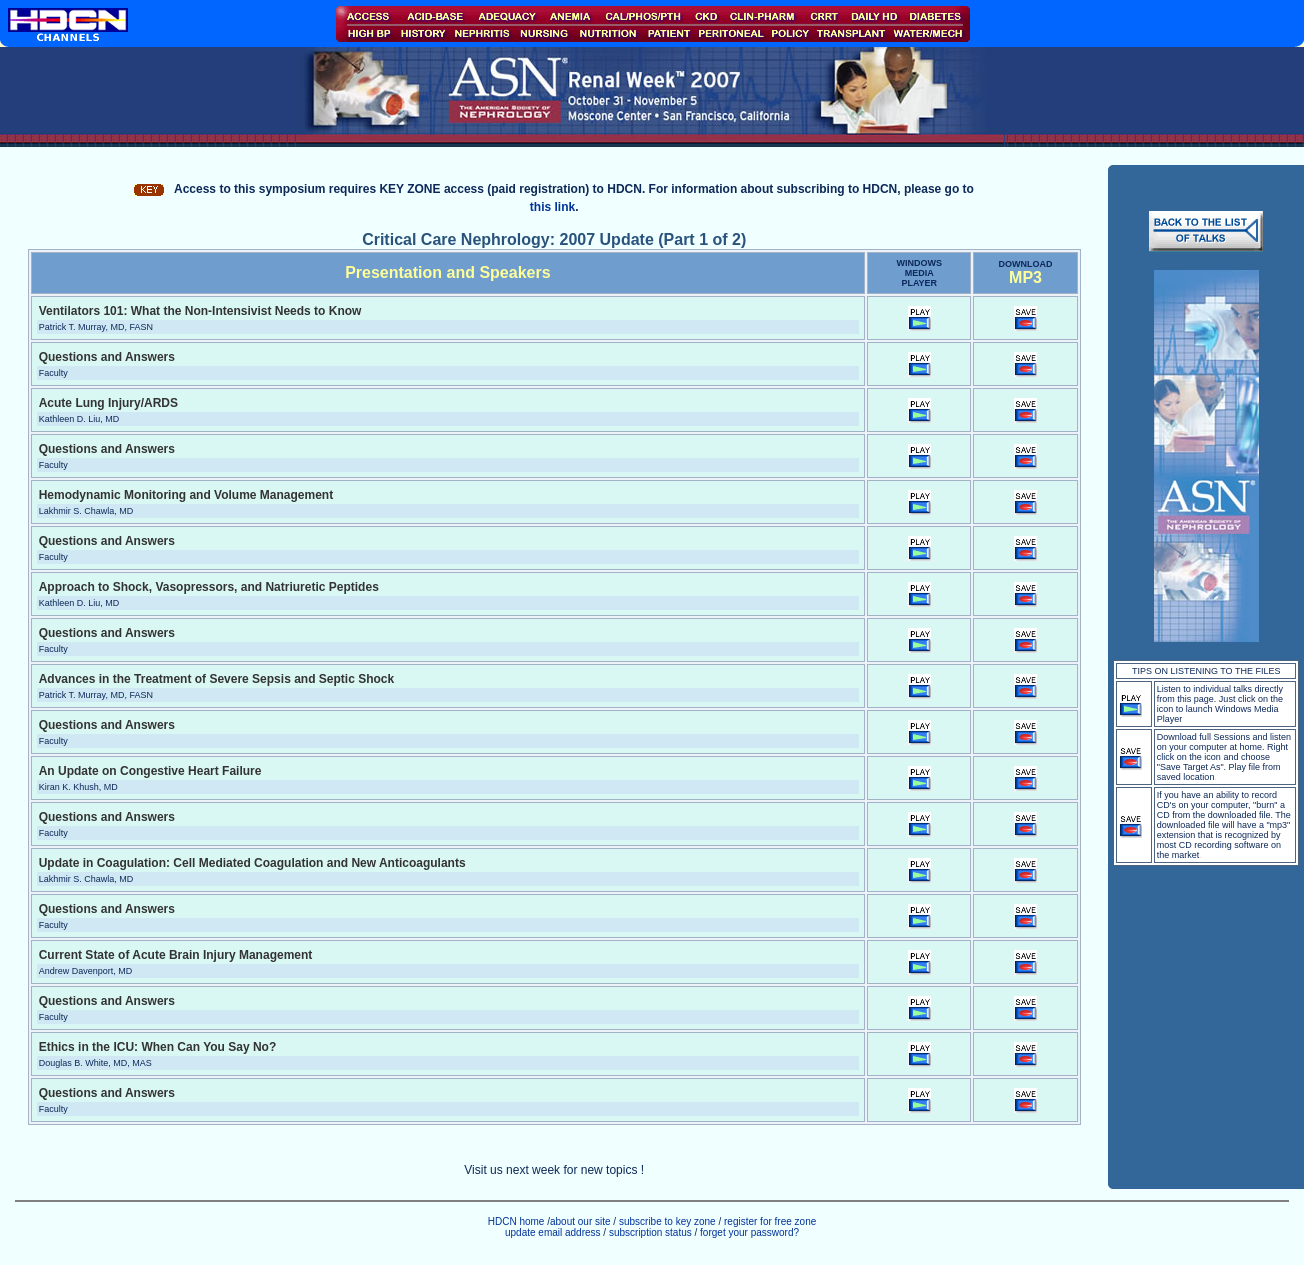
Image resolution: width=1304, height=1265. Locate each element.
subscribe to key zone (666, 1221)
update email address (553, 1232)
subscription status (652, 1232)
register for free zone (770, 1221)
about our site (580, 1221)
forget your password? (749, 1232)
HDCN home (516, 1221)
